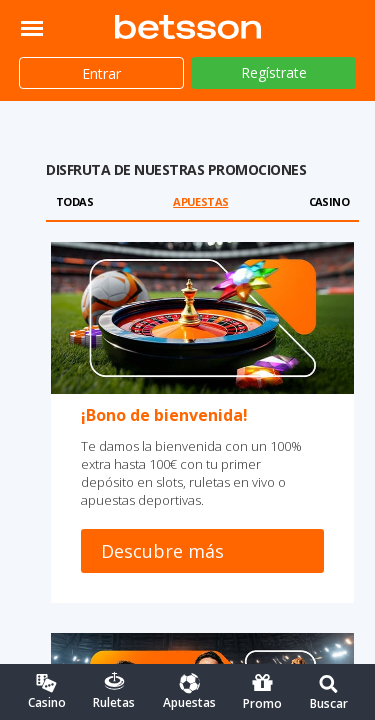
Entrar (101, 73)
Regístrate (274, 72)
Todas (74, 201)
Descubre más (162, 551)
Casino (329, 201)
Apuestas (200, 201)
